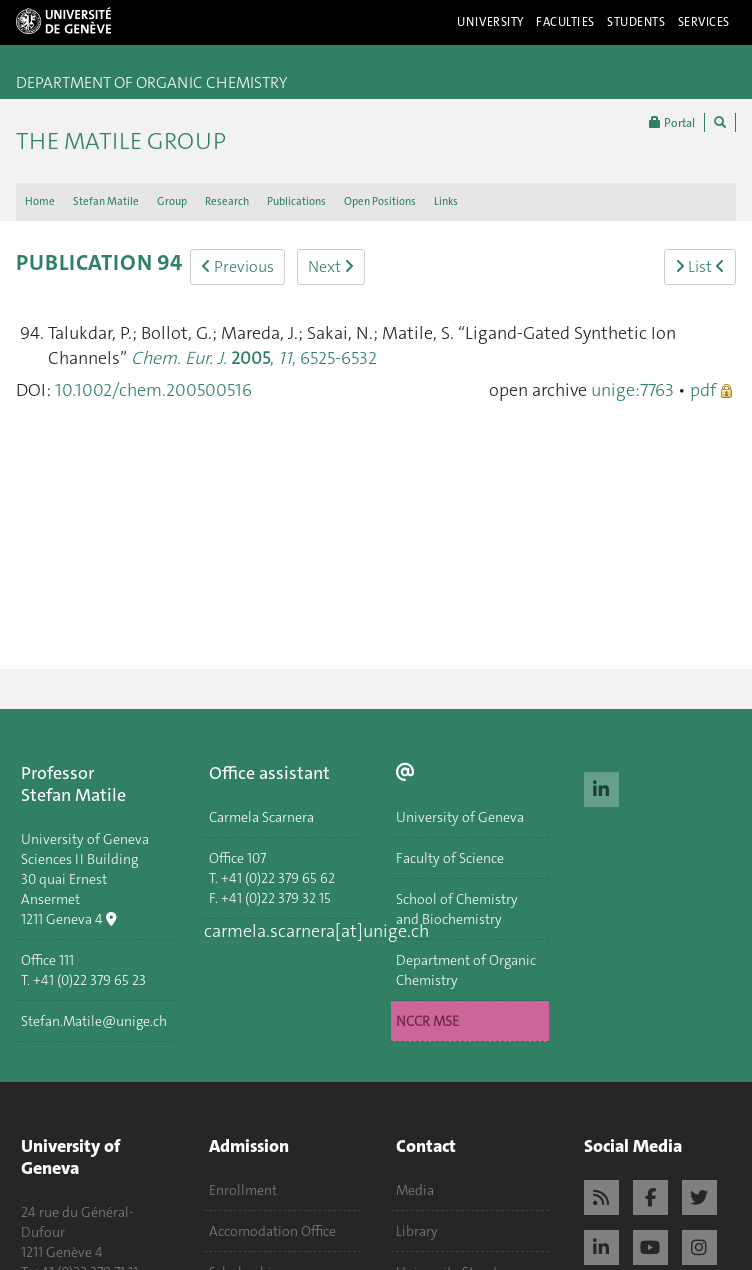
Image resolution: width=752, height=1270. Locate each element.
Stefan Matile (106, 201)
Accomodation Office (272, 1231)
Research (227, 201)
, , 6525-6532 (254, 358)
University (490, 22)
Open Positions (380, 201)
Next (331, 266)
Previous (237, 266)
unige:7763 (632, 390)
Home (40, 201)
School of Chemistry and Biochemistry (457, 909)
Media (415, 1190)
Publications (296, 201)
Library (417, 1231)
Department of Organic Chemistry (466, 970)
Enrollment (243, 1190)
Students (636, 22)
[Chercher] (720, 122)
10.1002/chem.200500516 (153, 390)
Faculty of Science (450, 858)
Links (446, 201)
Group (172, 201)
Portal (672, 122)
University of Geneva (460, 817)
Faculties (565, 22)
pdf (703, 390)
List (700, 266)
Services (704, 22)
